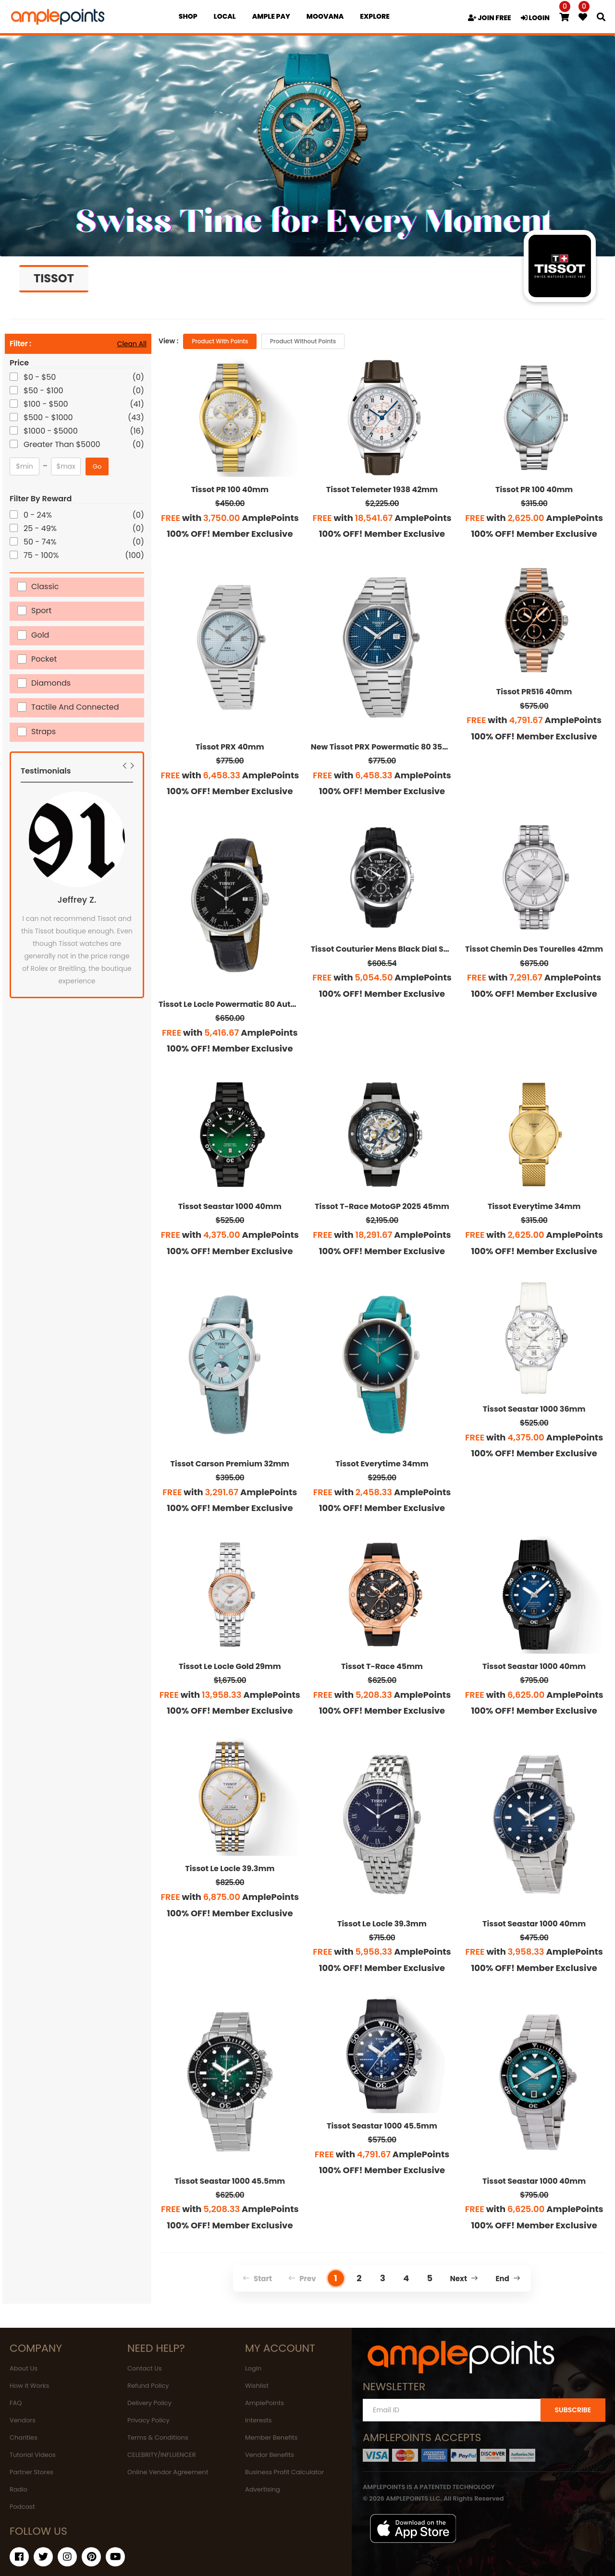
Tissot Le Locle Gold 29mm (230, 1666)
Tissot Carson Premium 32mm (230, 1463)
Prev (302, 2279)
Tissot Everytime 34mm (534, 1206)
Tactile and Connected (75, 706)
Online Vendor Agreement (167, 2472)
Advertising (262, 2489)
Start (257, 2279)
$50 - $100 (44, 390)
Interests (258, 2420)
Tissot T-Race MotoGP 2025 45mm (382, 1206)
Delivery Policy (149, 2402)
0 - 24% (38, 514)
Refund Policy (148, 2385)
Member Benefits (271, 2437)
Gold (40, 634)
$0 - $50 (40, 377)
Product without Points (303, 341)
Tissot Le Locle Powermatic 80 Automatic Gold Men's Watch (275, 1004)
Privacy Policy (148, 2420)
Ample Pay (271, 16)
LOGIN (535, 18)
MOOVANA (325, 16)
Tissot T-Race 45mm (382, 1666)
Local (225, 16)
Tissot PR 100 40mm (230, 489)
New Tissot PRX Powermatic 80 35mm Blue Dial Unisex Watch (431, 746)
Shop (188, 16)
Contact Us (144, 2368)
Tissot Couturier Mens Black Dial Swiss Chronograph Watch (427, 949)
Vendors (23, 2420)
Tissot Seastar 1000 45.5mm (229, 2181)
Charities (23, 2437)
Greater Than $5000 (63, 444)
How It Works (29, 2385)
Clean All (132, 343)
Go (97, 466)
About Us (23, 2368)
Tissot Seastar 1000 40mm (230, 1206)
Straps (43, 731)
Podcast (22, 2506)
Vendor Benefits (269, 2454)
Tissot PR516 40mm (534, 691)
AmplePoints (264, 2402)
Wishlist (257, 2385)
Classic (45, 586)
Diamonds (51, 682)
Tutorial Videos (33, 2454)
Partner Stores (31, 2472)
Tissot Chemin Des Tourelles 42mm (534, 949)
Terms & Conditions (157, 2437)
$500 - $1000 (49, 417)
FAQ (16, 2402)
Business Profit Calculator (284, 2472)
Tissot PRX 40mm (230, 746)
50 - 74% (41, 541)
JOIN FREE (489, 18)
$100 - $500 (47, 404)
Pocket (44, 658)
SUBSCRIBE (572, 2410)
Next (464, 2279)
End (507, 2279)
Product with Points (220, 341)
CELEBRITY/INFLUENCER (161, 2454)
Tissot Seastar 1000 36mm (534, 1409)
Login (253, 2368)
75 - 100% (42, 555)
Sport (41, 610)
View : (168, 341)
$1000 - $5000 (51, 430)
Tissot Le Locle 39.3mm (229, 1868)
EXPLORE (375, 16)
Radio (18, 2489)
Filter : (20, 344)
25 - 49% (41, 528)
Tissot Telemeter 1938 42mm (382, 489)
